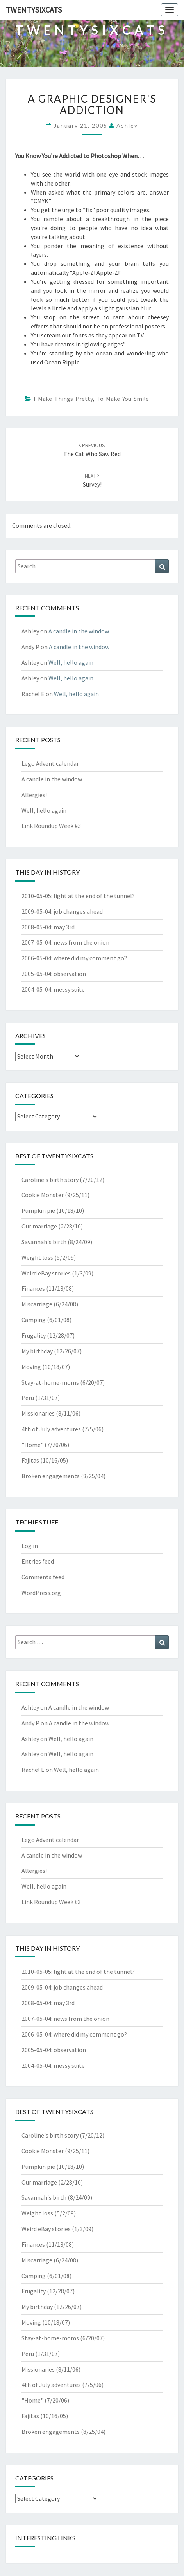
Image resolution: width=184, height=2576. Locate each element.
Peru (27, 1398)
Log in (29, 1546)
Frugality (33, 1335)
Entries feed (37, 1561)
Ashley (127, 125)
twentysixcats (34, 9)
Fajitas (30, 1460)
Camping (33, 1320)
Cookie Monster (42, 1195)
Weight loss (37, 1257)
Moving (31, 1367)
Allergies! (34, 795)
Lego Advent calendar (50, 763)
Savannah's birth (43, 1242)
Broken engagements (50, 1476)
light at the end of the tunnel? (94, 896)
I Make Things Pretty (63, 398)
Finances (33, 1288)
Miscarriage (36, 1304)
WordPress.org (41, 1592)
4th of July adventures (51, 1429)
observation (70, 974)
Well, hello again (70, 662)
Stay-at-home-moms (50, 1382)
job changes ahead (78, 911)
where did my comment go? (90, 958)
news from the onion (81, 942)
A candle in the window (78, 631)
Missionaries (38, 1413)
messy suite (69, 989)
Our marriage (39, 1226)
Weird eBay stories (46, 1273)
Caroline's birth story (50, 1179)
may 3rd (64, 927)
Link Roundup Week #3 (51, 826)
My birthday (37, 1351)
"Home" (32, 1445)
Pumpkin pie (38, 1210)
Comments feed (42, 1577)
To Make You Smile (122, 398)
